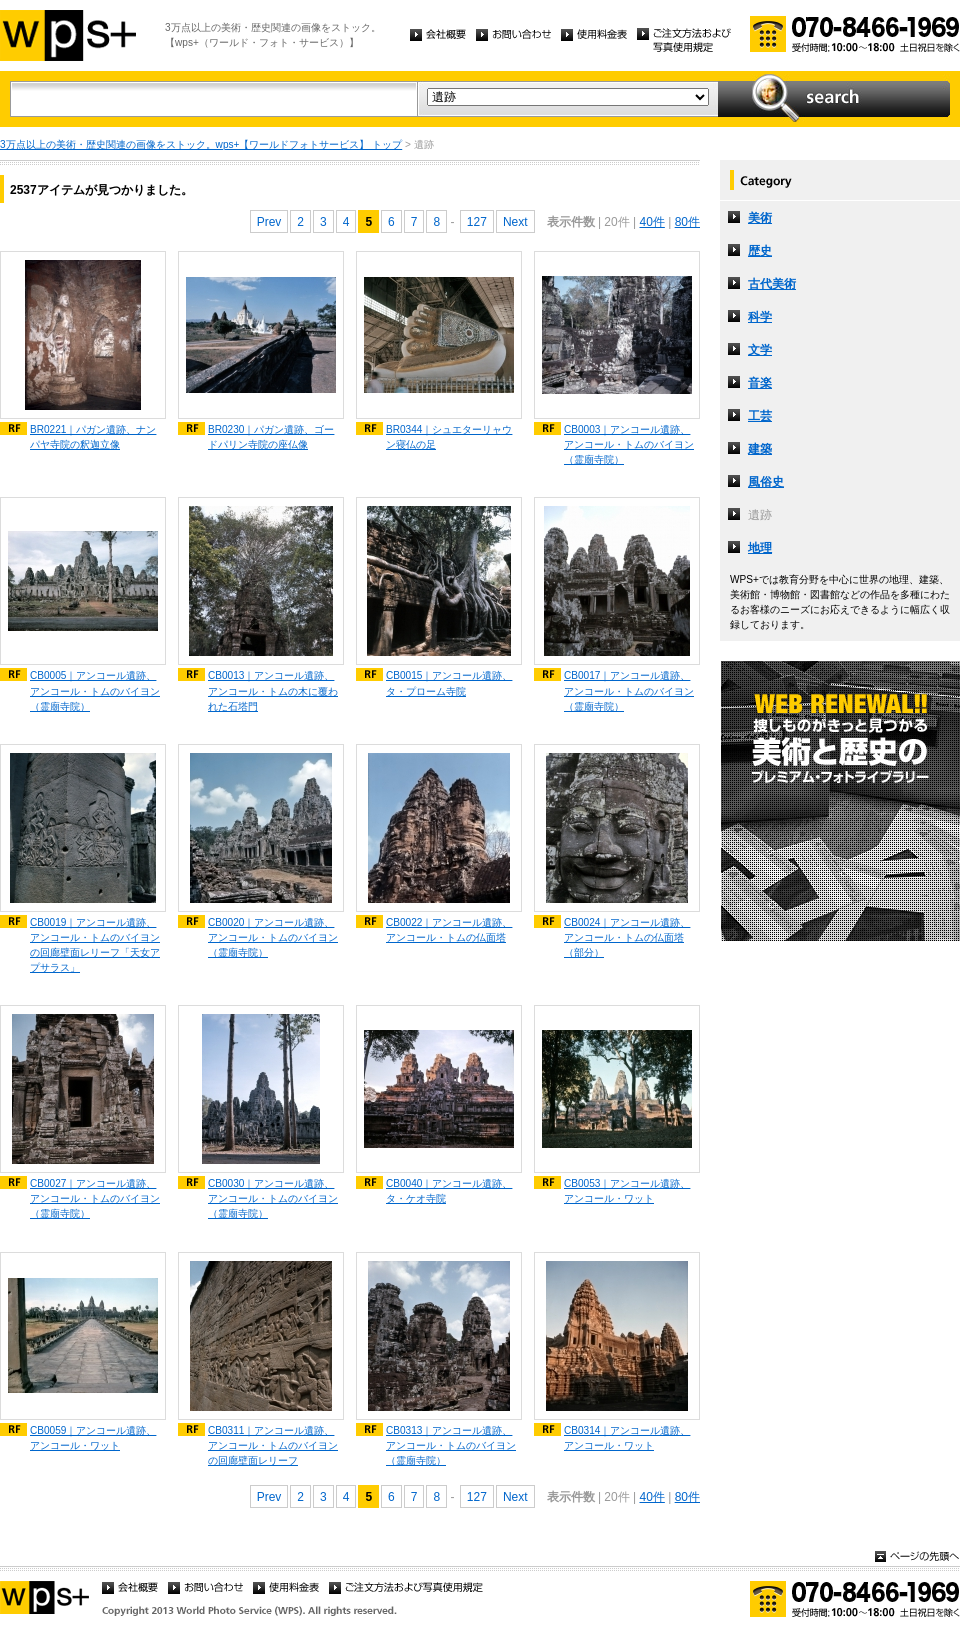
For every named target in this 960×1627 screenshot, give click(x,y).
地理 (760, 548)
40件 (651, 222)
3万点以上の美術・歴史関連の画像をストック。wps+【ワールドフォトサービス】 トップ (201, 144)
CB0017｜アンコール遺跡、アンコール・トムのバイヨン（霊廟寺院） (629, 690)
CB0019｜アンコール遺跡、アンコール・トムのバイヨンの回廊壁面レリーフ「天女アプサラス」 (95, 945)
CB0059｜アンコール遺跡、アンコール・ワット (93, 1438)
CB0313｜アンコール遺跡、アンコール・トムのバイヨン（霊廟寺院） (451, 1445)
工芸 (760, 416)
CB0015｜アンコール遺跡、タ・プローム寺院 (449, 683)
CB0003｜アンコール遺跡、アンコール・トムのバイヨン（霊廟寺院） (629, 444)
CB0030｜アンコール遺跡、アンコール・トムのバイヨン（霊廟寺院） (273, 1198)
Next (515, 222)
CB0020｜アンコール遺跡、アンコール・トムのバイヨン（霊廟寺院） (273, 937)
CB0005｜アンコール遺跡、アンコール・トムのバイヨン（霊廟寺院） (95, 690)
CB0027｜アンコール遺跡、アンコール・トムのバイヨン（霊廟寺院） (95, 1198)
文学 (760, 350)
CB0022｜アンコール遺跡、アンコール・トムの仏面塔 (449, 930)
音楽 (760, 383)
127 (477, 222)
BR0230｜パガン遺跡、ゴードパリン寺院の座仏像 (271, 437)
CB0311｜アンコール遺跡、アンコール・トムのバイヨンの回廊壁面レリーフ (273, 1445)
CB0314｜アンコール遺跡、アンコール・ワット (627, 1438)
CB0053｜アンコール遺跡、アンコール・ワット (627, 1191)
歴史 (760, 251)
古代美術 (772, 284)
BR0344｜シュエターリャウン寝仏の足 (449, 437)
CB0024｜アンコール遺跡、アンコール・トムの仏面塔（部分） (627, 937)
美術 (760, 218)
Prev (269, 222)
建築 (760, 449)
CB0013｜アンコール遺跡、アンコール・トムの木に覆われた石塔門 (273, 690)
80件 (687, 222)
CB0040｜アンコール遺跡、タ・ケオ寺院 (449, 1191)
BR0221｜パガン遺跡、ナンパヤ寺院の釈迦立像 (93, 437)
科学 (760, 317)
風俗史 (766, 482)
